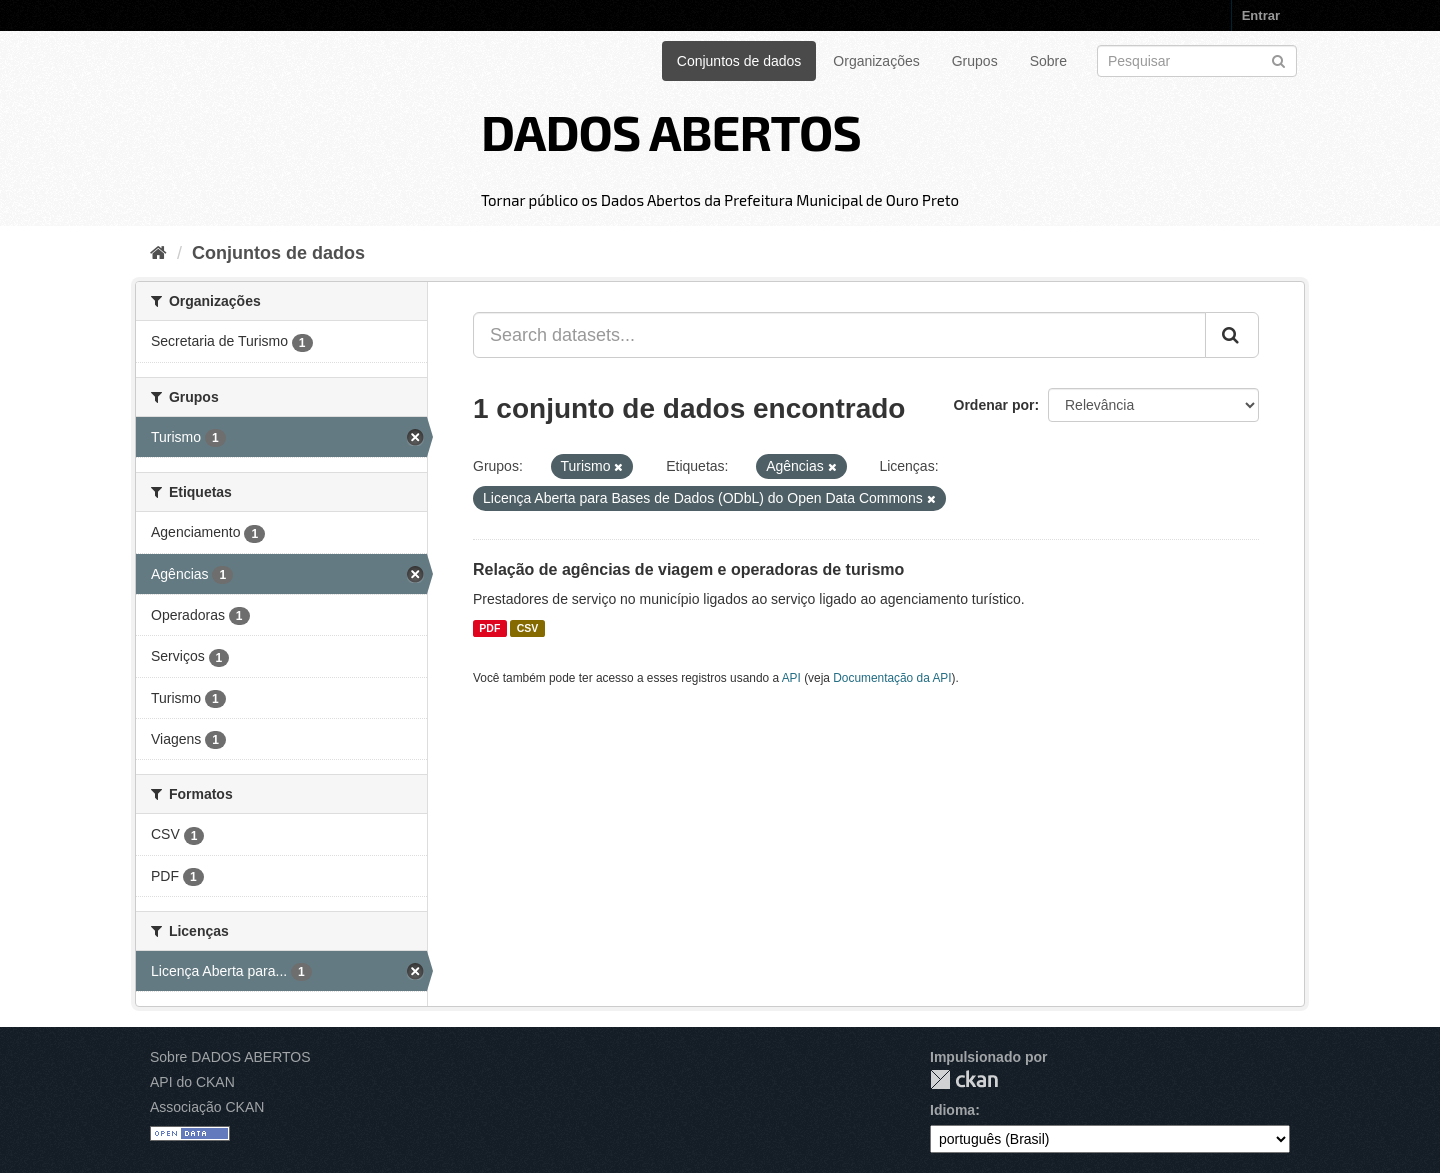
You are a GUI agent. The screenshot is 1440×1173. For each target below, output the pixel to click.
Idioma (952, 1110)
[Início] (158, 253)
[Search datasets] (1197, 61)
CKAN (964, 1079)
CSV (528, 628)
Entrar (1261, 15)
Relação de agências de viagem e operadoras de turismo (688, 569)
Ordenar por (994, 405)
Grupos (975, 61)
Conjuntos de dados (739, 61)
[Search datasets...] (839, 335)
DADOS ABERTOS (671, 131)
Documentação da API (892, 678)
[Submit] (1278, 59)
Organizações (876, 61)
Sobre (1048, 61)
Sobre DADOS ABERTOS (230, 1057)
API (791, 678)
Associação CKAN (207, 1107)
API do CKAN (192, 1082)
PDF (489, 628)
